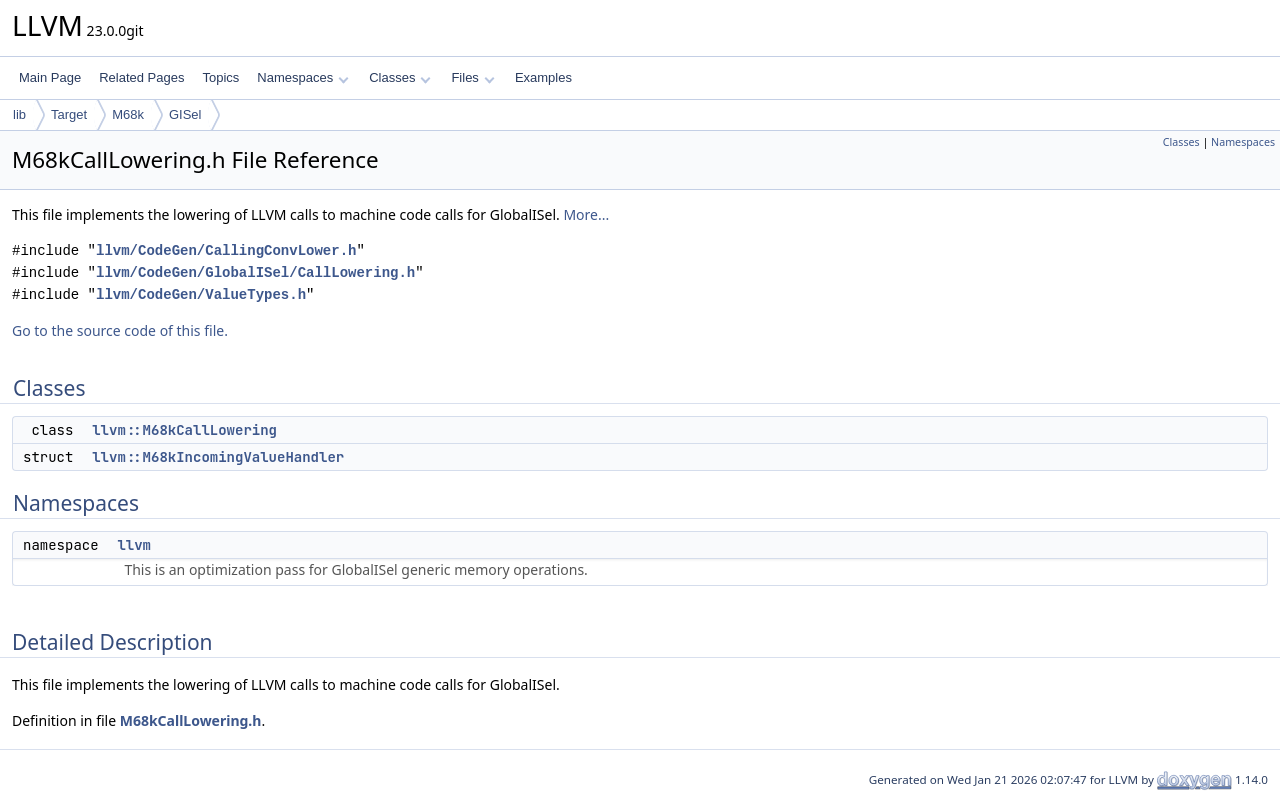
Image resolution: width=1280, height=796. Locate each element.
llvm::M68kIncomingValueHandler (218, 457)
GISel (185, 114)
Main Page (50, 77)
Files (472, 77)
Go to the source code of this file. (120, 330)
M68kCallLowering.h (191, 720)
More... (586, 214)
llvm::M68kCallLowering (184, 430)
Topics (220, 77)
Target (69, 114)
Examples (543, 77)
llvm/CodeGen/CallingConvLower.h (226, 250)
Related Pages (141, 77)
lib (19, 114)
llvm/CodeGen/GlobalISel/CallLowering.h (255, 272)
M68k (128, 114)
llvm (134, 545)
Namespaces (302, 77)
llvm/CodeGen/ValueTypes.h (201, 294)
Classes (400, 77)
